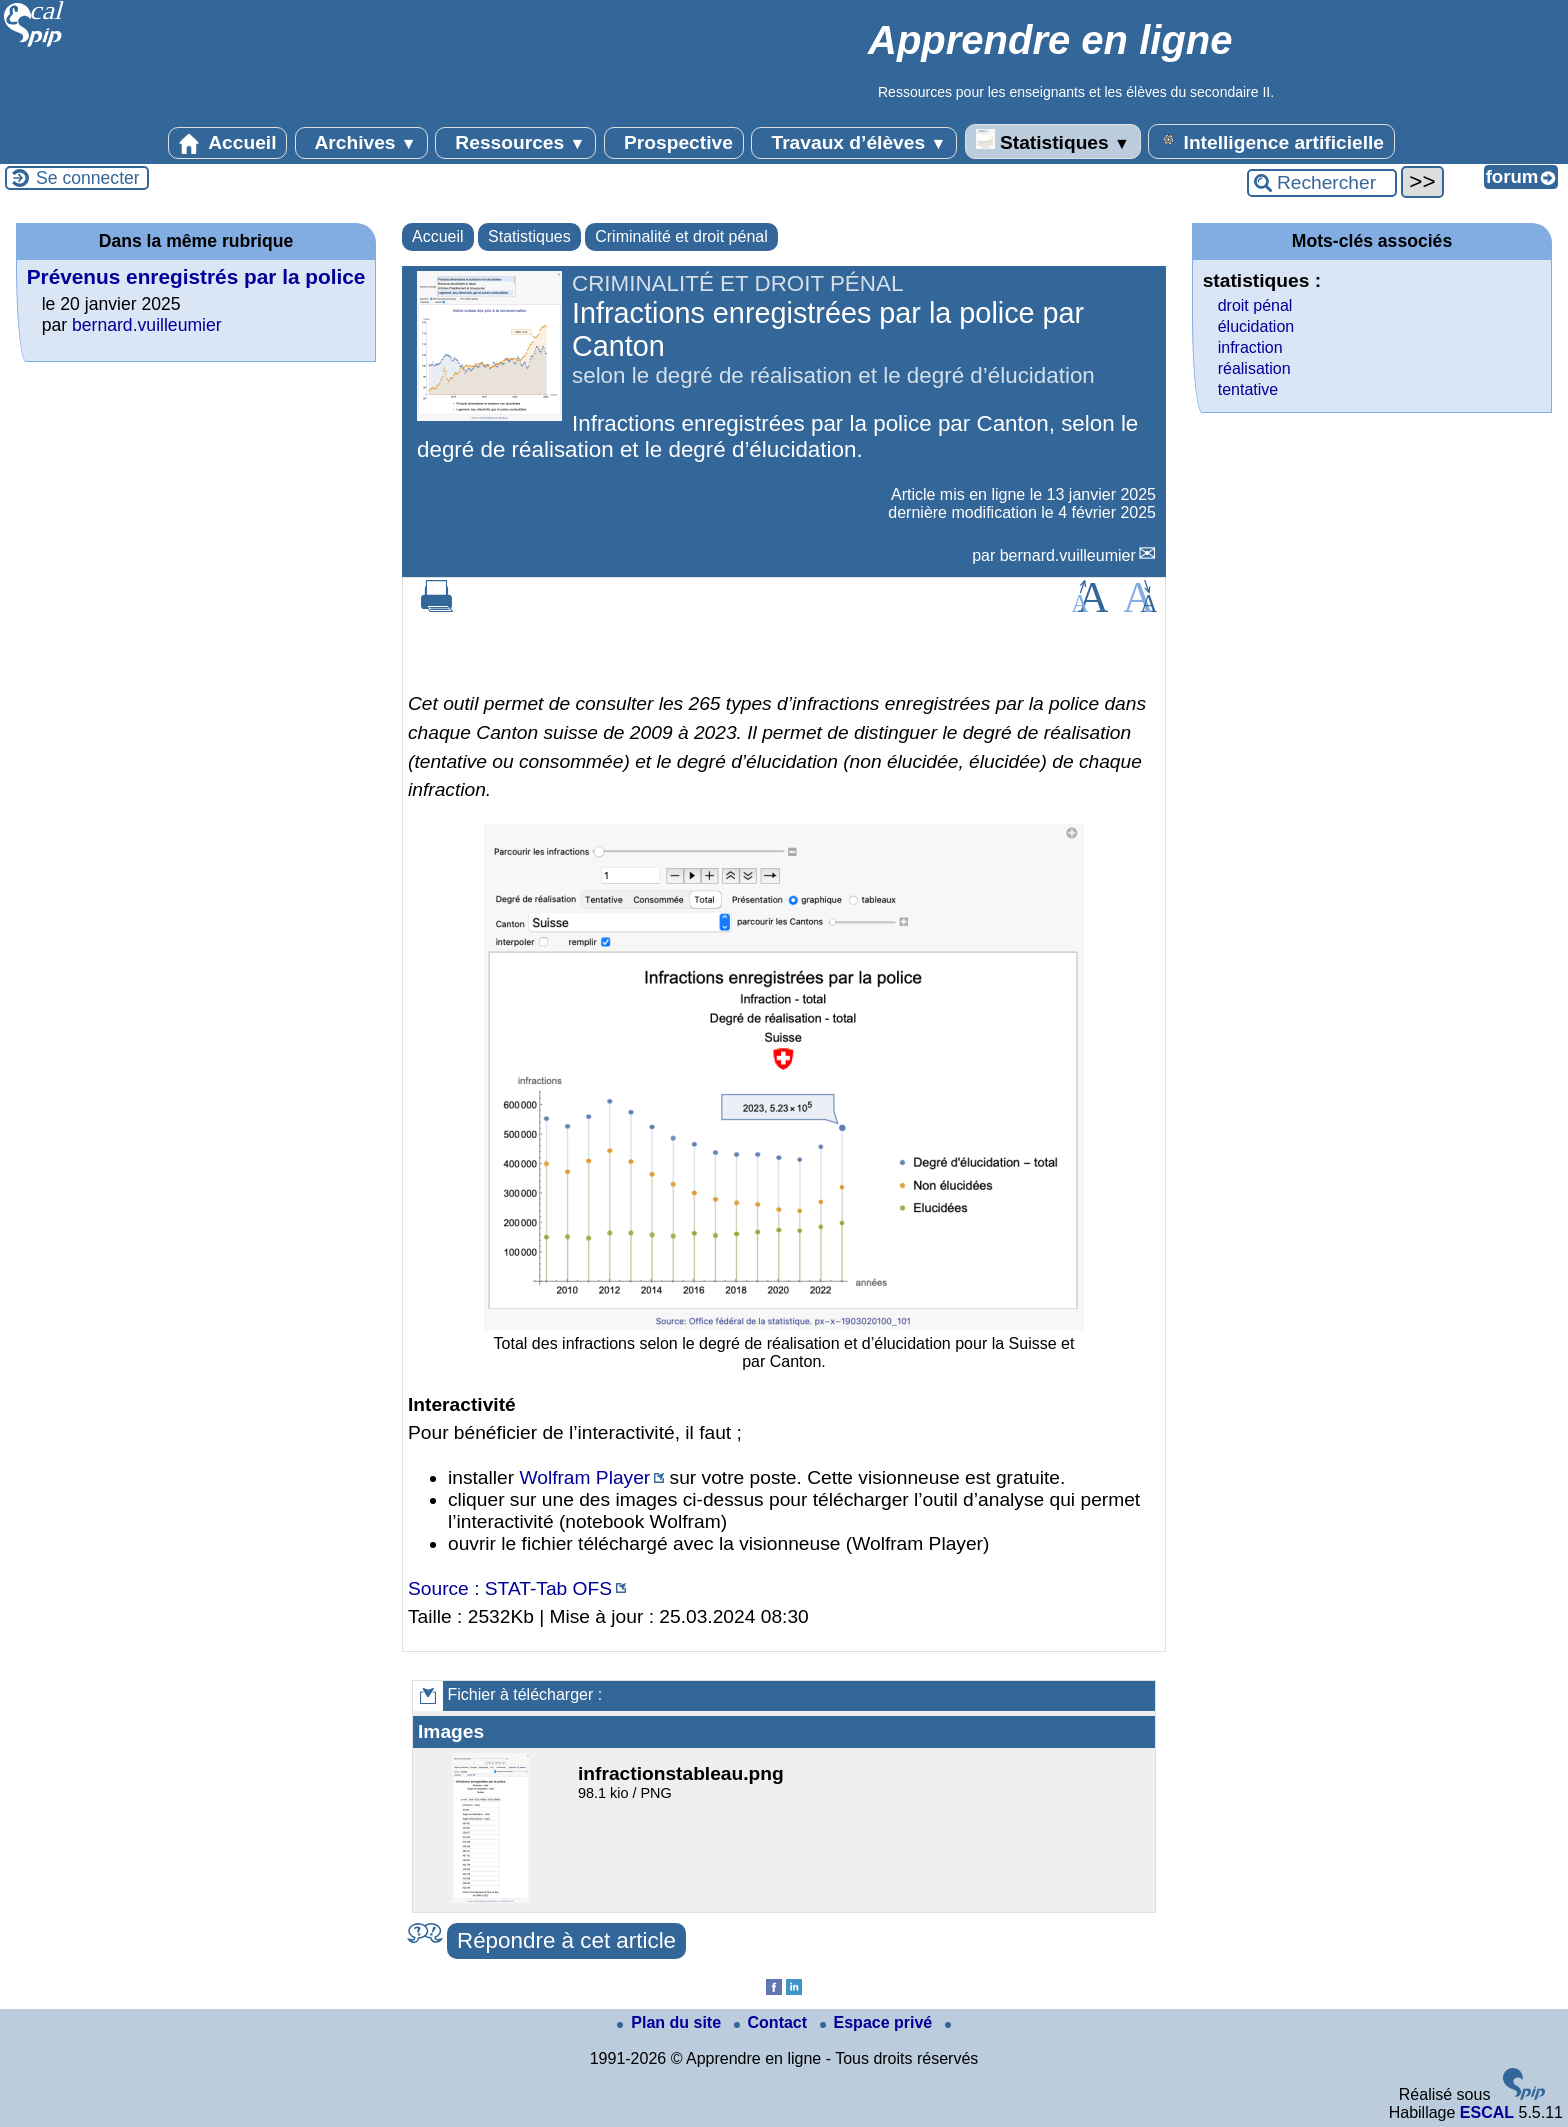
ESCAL (1487, 2112)
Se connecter (88, 178)
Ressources (515, 143)
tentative (1248, 389)
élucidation (1256, 326)
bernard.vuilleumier (1068, 555)
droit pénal (1255, 305)
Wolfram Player (584, 1477)
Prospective (674, 143)
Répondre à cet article (566, 1940)
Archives (361, 143)
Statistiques (1053, 141)
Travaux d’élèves (854, 143)
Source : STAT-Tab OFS (510, 1588)
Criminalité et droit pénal (681, 236)
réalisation (1254, 368)
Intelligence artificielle (1271, 141)
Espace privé (878, 2022)
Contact (773, 2022)
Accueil (228, 143)
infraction (1250, 347)
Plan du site (671, 2022)
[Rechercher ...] (1322, 183)
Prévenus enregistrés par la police (196, 276)
